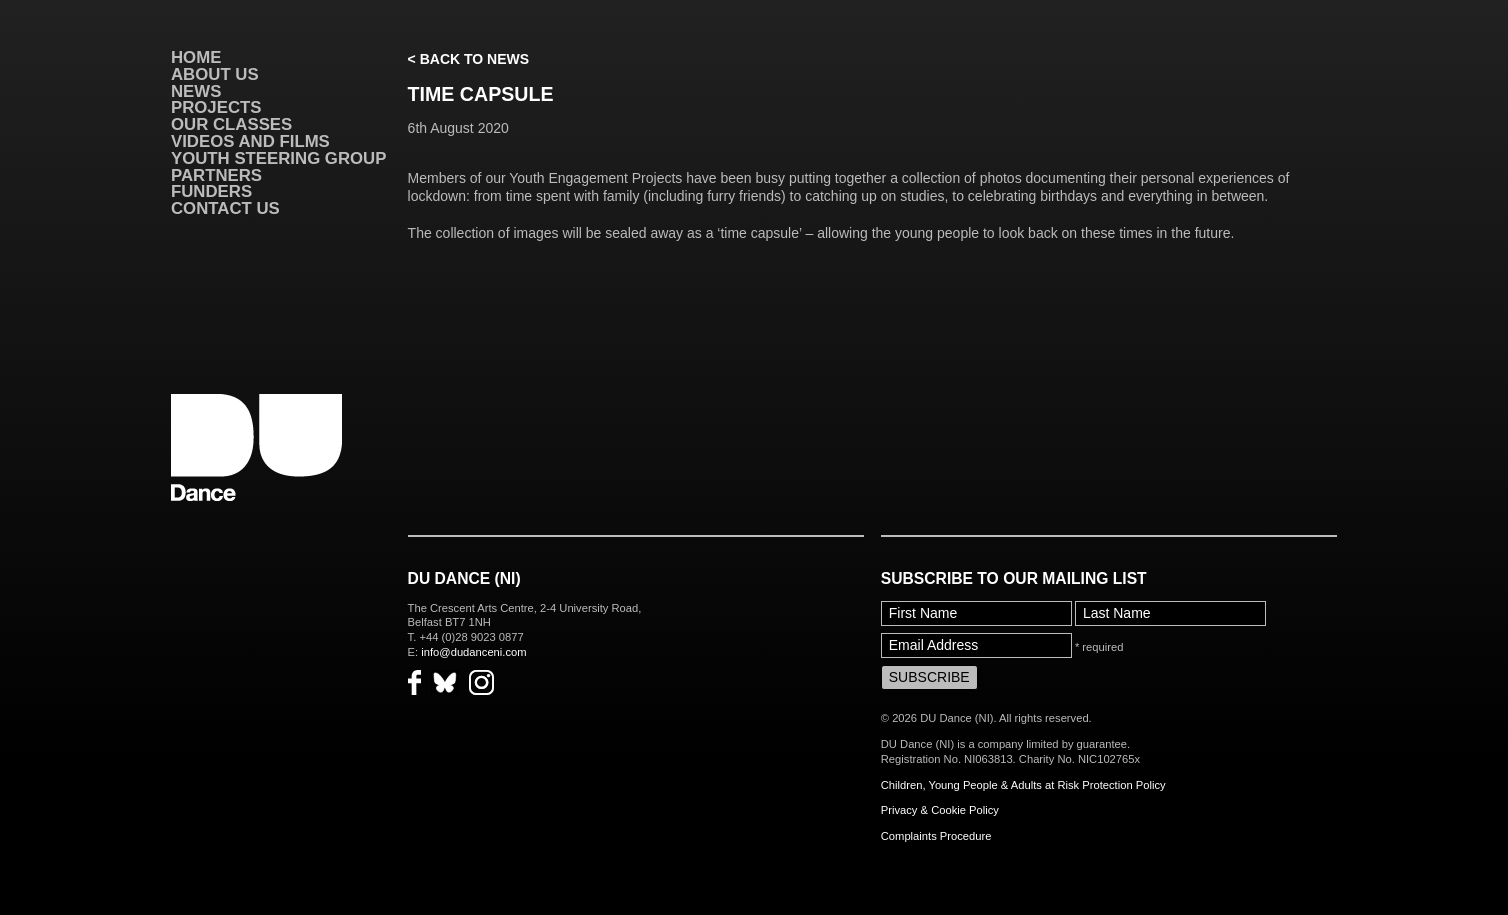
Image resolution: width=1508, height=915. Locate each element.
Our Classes (231, 124)
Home (196, 57)
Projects (216, 107)
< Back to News (468, 59)
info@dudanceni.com (473, 652)
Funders (211, 191)
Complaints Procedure (936, 836)
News (196, 91)
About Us (215, 74)
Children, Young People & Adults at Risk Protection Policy (1023, 785)
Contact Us (225, 208)
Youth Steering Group (278, 158)
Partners (216, 175)
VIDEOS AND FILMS (250, 141)
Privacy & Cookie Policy (940, 810)
